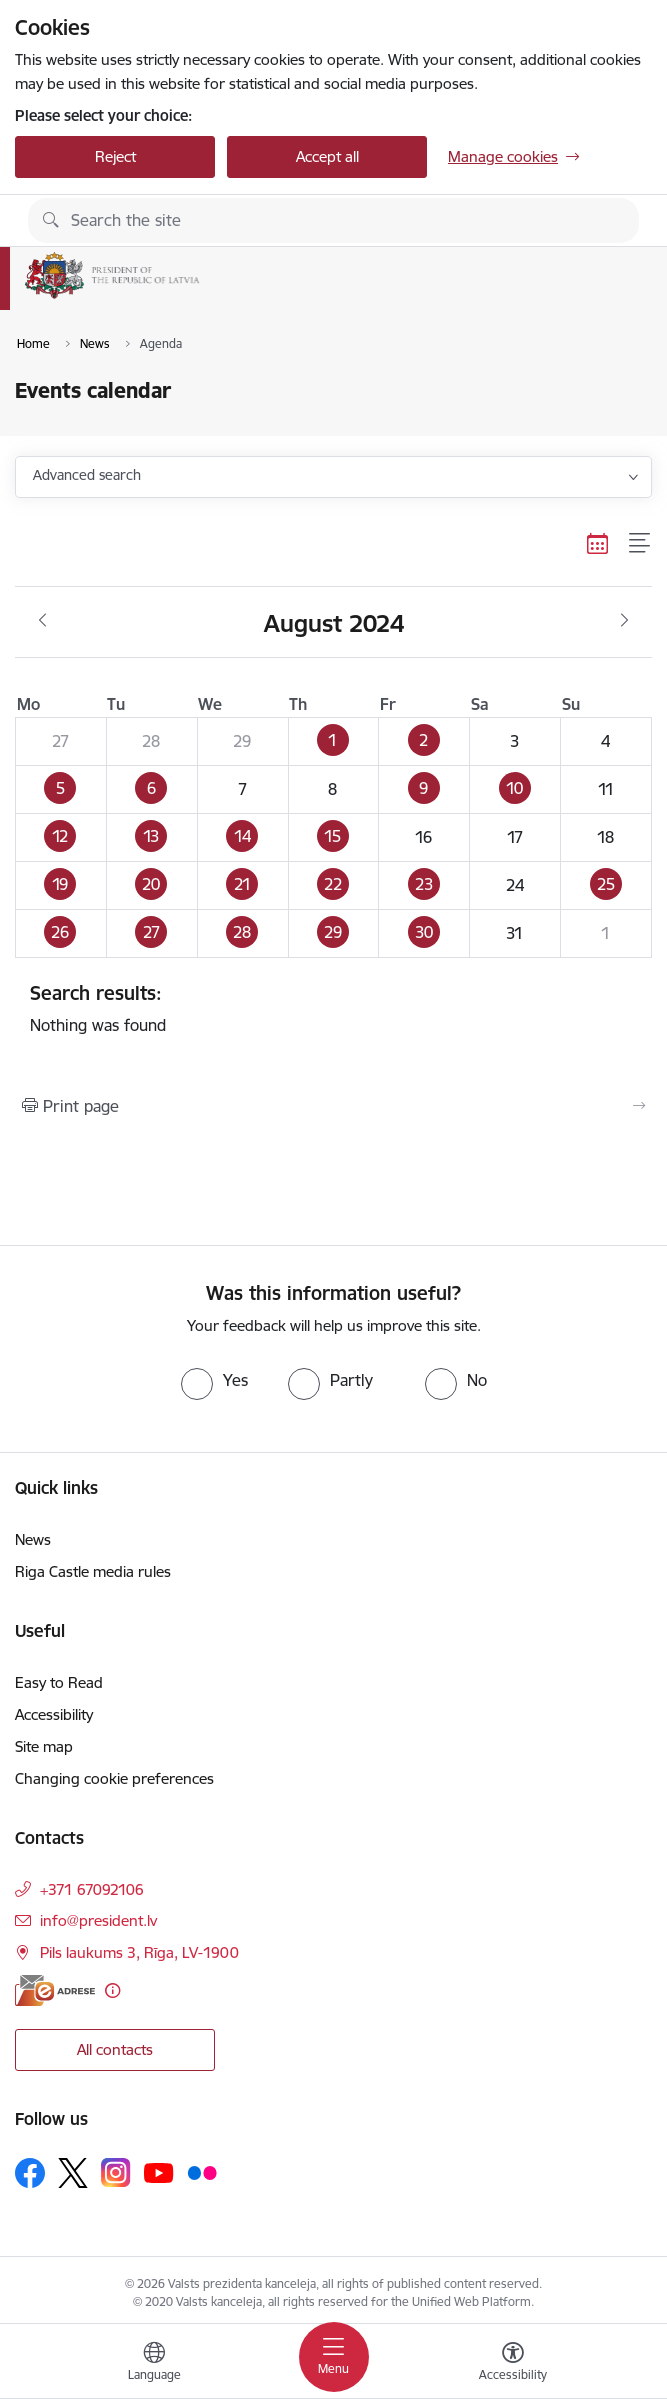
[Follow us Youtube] (159, 2172)
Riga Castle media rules (93, 1571)
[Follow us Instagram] (116, 2172)
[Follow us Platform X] (73, 2173)
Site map (44, 1746)
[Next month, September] (624, 621)
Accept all (327, 156)
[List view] (640, 543)
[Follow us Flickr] (202, 2172)
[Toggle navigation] (334, 2357)
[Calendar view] (598, 543)
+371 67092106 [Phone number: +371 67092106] (92, 1889)
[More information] (112, 1990)
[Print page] (333, 1106)
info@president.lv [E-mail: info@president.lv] (98, 1920)
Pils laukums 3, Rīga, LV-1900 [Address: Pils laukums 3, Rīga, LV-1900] (139, 1952)
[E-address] (55, 1990)
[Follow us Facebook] (30, 2173)
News (33, 1539)
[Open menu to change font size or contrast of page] (513, 2364)
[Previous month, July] (42, 621)
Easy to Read (59, 1682)
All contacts (115, 2049)
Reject (115, 156)
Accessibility (54, 1714)
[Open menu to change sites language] (154, 2364)
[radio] (214, 1380)
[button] (333, 742)
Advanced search (87, 475)
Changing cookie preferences (114, 1778)
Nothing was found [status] (333, 1008)
